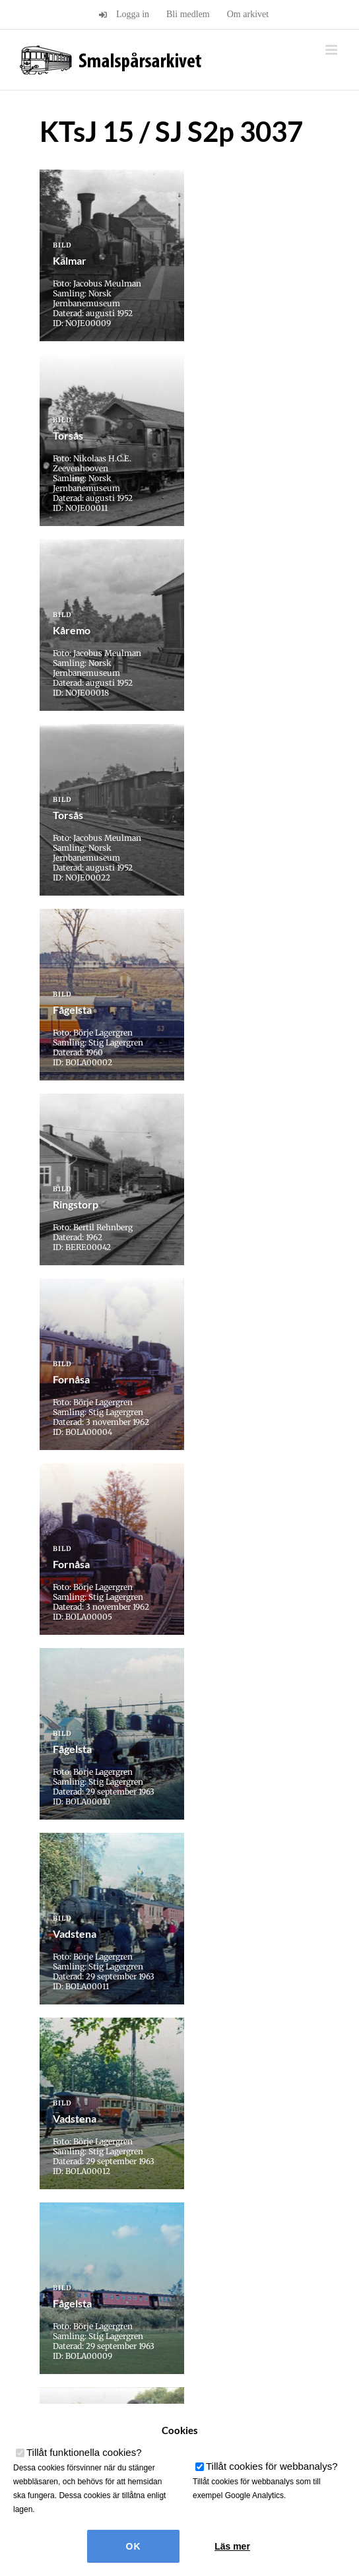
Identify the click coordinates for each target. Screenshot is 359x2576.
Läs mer (232, 2546)
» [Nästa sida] (210, 2063)
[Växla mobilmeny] (332, 50)
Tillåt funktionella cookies (84, 2452)
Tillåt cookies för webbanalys (272, 2466)
